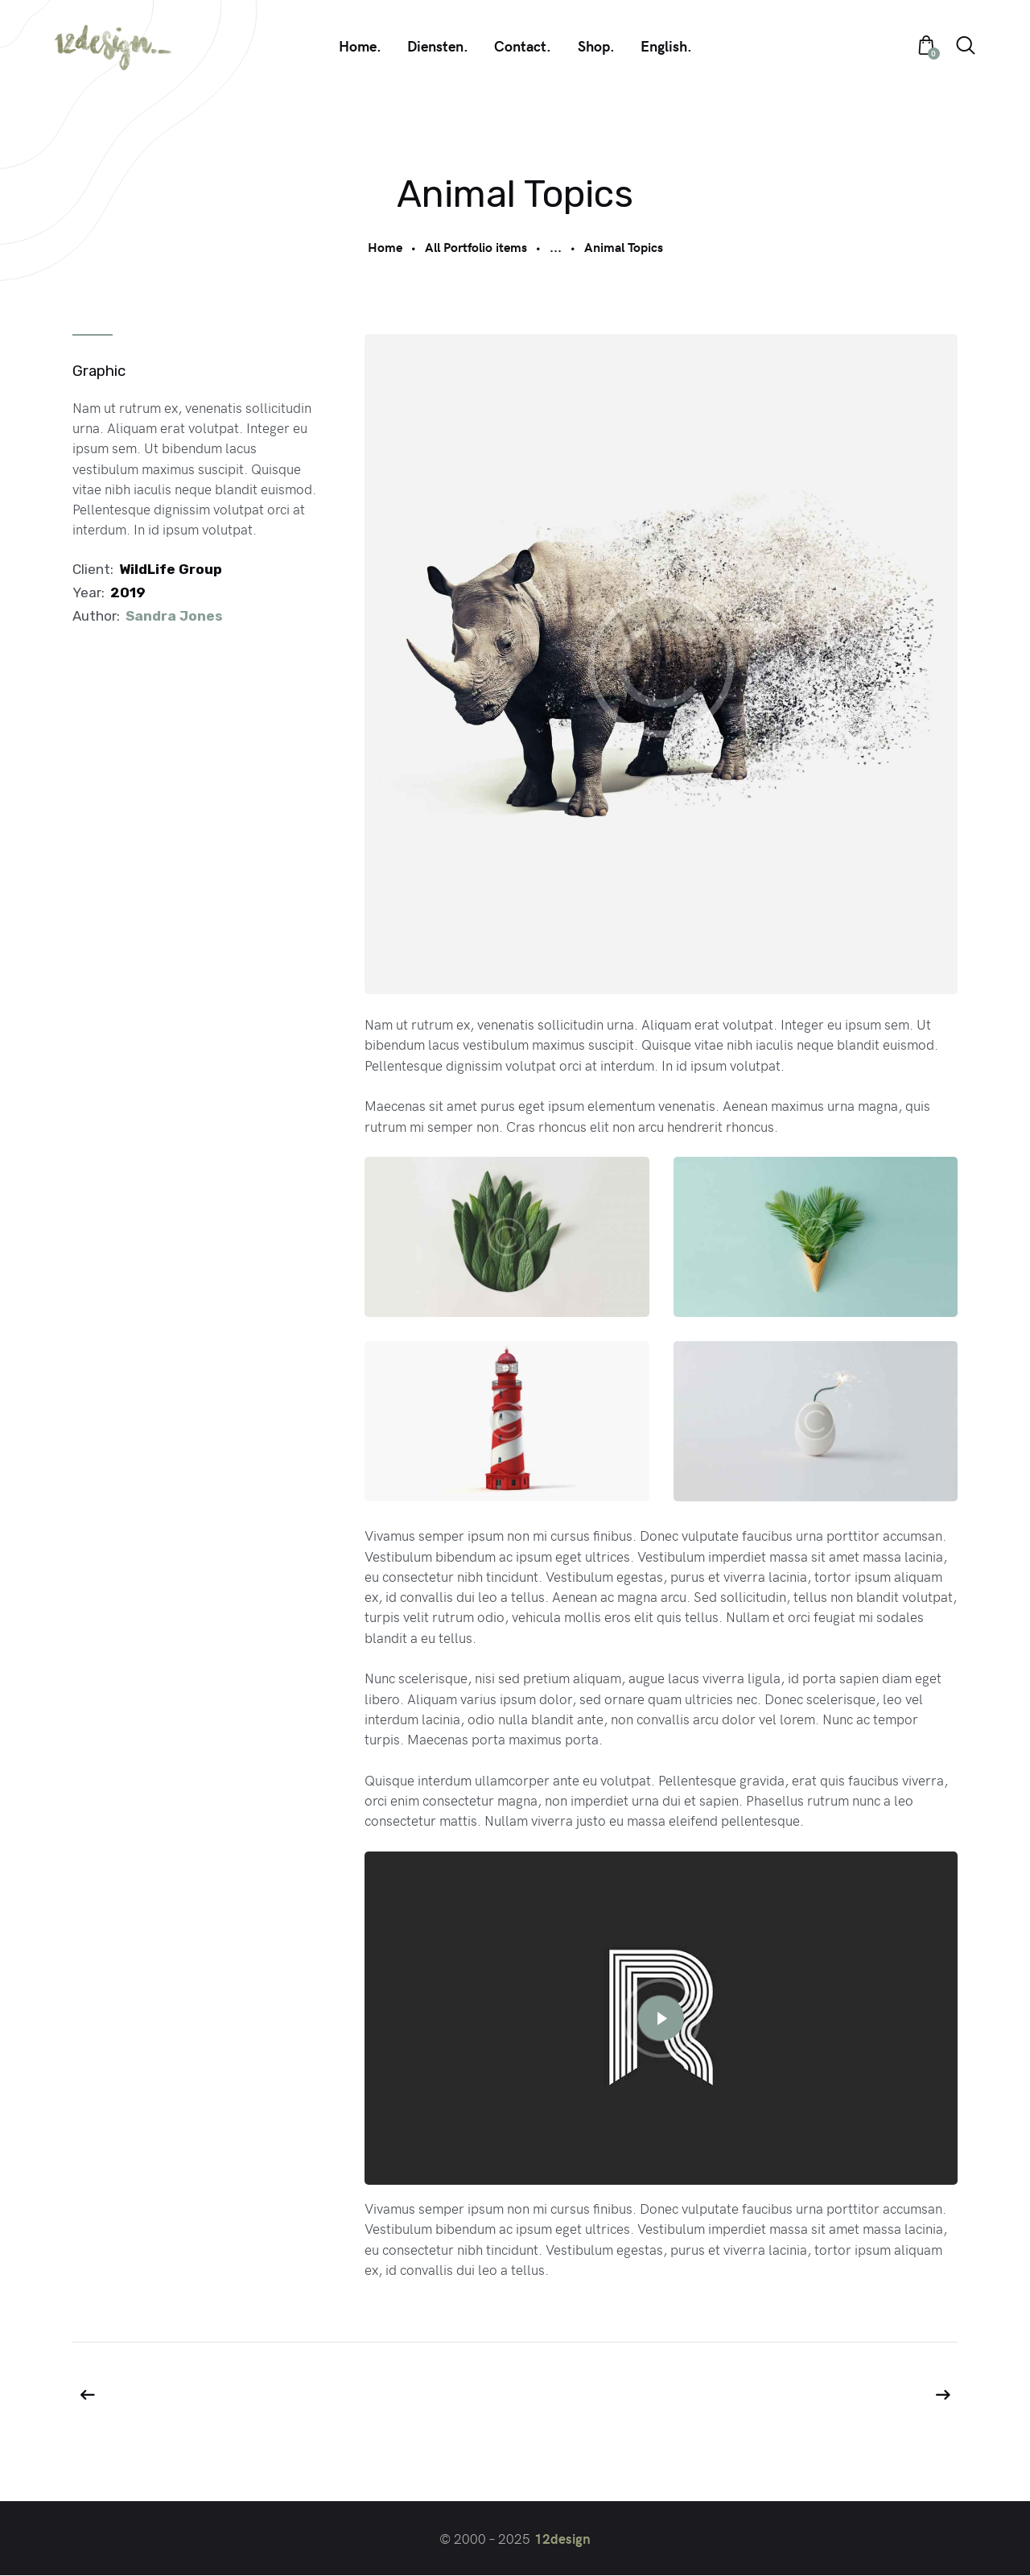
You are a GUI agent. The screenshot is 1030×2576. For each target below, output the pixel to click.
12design (562, 2539)
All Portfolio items (476, 246)
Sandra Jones (174, 616)
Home (385, 246)
